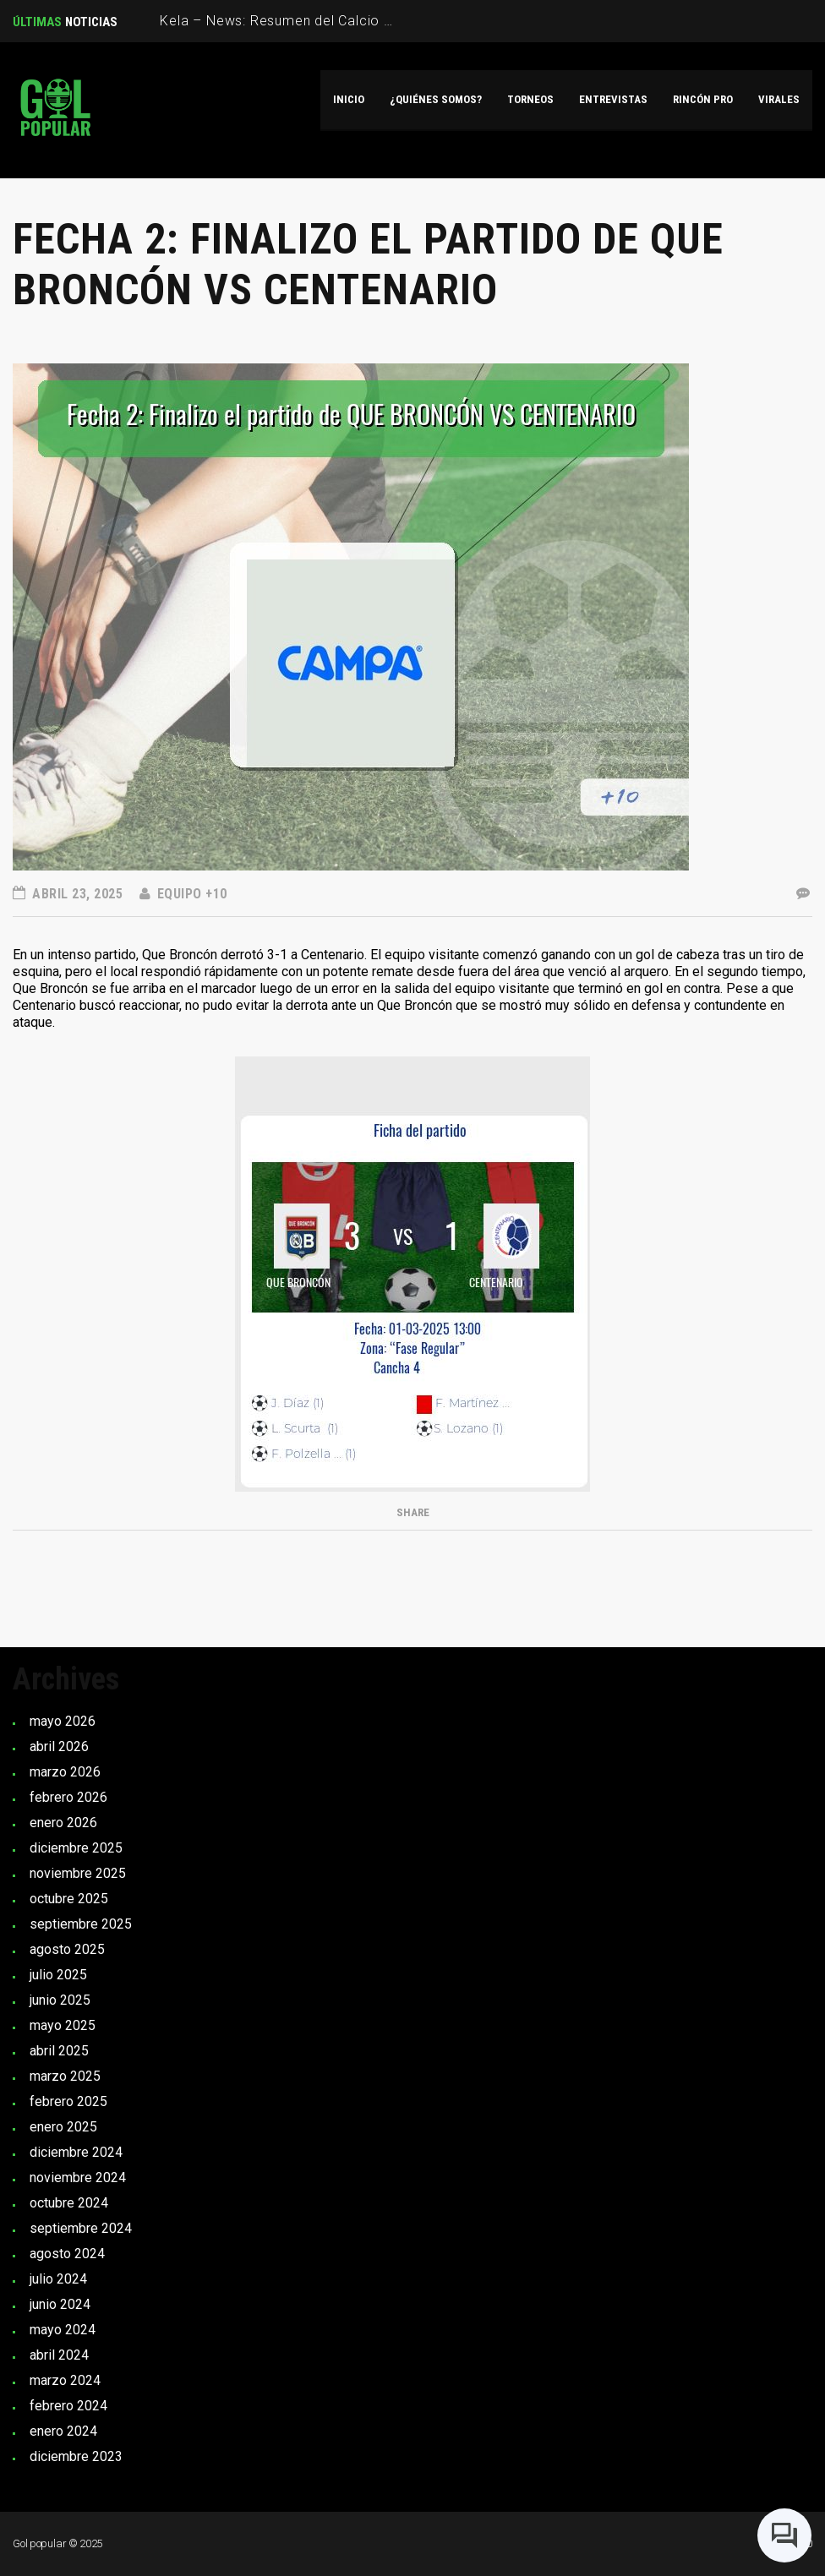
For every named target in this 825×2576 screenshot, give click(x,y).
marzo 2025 (65, 2076)
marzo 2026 (65, 1772)
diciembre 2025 (76, 1848)
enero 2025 (63, 2127)
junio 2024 (60, 2304)
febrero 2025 (68, 2101)
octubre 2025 (69, 1899)
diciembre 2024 (76, 2152)
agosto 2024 (67, 2254)
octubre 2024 (69, 2203)
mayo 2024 (63, 2330)
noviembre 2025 (78, 1873)
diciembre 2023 (76, 2456)
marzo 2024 (65, 2380)
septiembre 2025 (81, 1924)
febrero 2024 (68, 2406)
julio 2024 (58, 2279)
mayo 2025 (63, 2025)
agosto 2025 (67, 1949)
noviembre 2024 (78, 2177)
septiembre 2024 (81, 2228)
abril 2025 (59, 2051)
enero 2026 (63, 1823)
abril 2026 (59, 1746)
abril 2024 (59, 2355)
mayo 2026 (63, 1721)
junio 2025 (60, 2000)
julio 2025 (58, 1975)
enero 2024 (63, 2431)
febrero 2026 (68, 1797)
